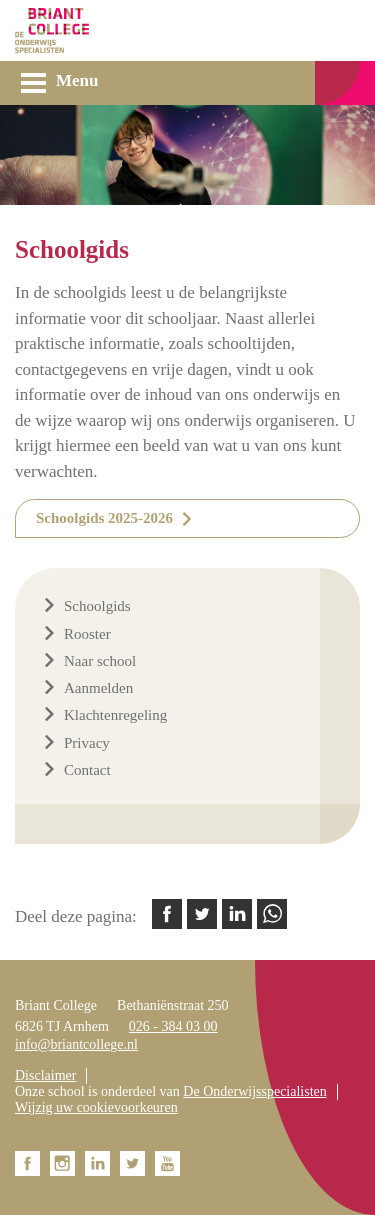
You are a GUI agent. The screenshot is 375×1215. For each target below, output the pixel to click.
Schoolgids (97, 606)
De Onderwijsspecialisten (254, 1091)
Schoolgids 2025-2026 (104, 518)
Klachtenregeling (115, 715)
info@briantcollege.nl (76, 1044)
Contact (87, 770)
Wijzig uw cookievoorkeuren (96, 1107)
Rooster (87, 634)
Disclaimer (45, 1075)
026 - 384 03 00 (173, 1026)
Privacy (87, 743)
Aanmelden (98, 688)
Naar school (100, 661)
